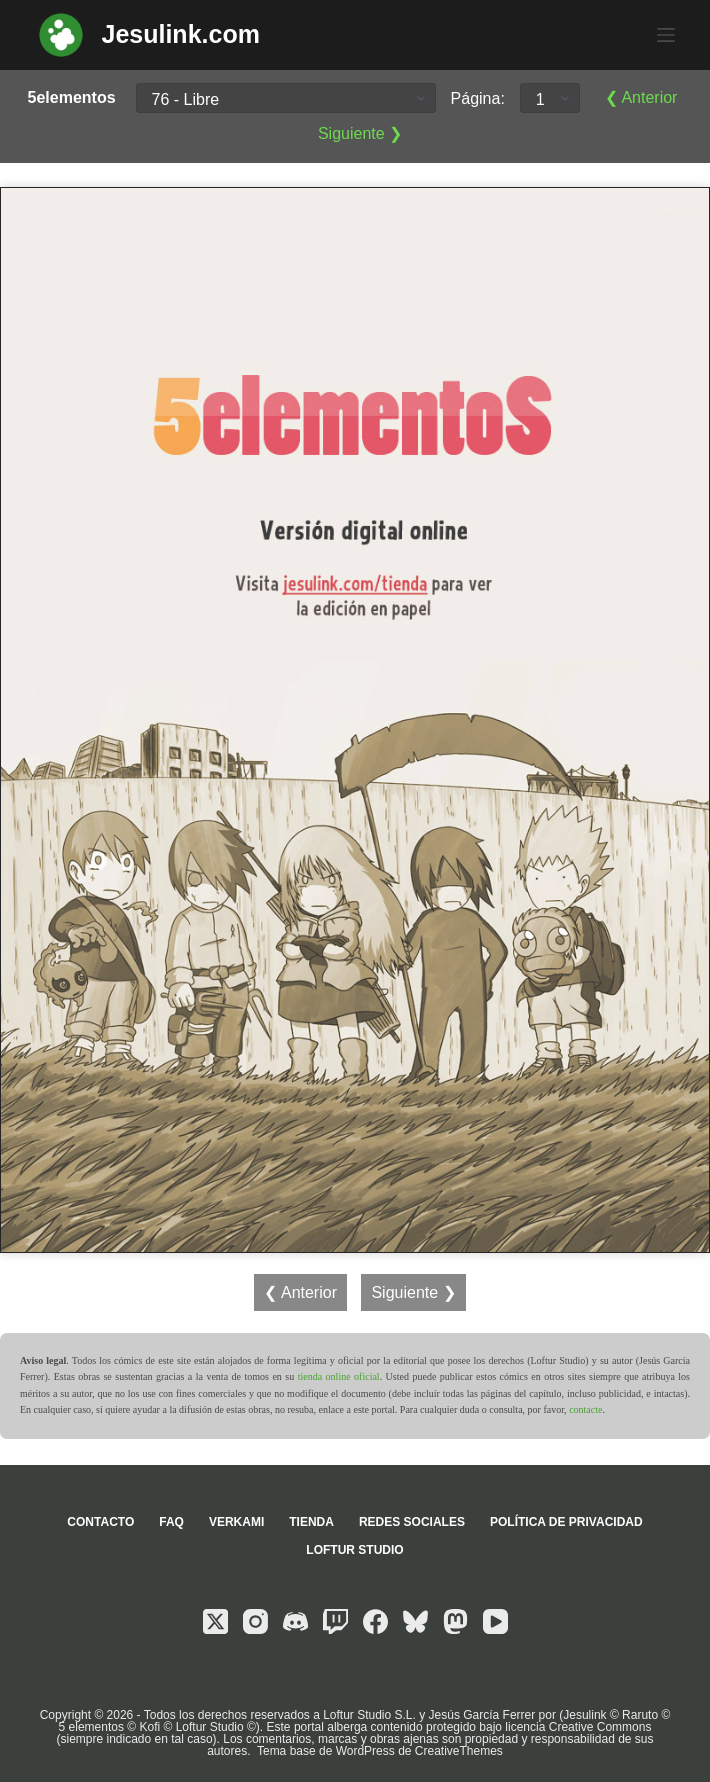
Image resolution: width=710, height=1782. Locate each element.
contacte (585, 1409)
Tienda (311, 1522)
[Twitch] (335, 1621)
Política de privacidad (566, 1522)
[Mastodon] (455, 1621)
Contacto (100, 1522)
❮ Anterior (641, 97)
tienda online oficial (339, 1376)
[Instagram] (255, 1621)
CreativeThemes (459, 1751)
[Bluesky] (415, 1621)
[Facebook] (375, 1621)
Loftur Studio (354, 1550)
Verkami (236, 1522)
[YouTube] (495, 1621)
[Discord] (295, 1621)
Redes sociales (412, 1522)
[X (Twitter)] (215, 1621)
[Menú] (666, 35)
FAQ (171, 1522)
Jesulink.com (181, 34)
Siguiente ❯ (360, 133)
